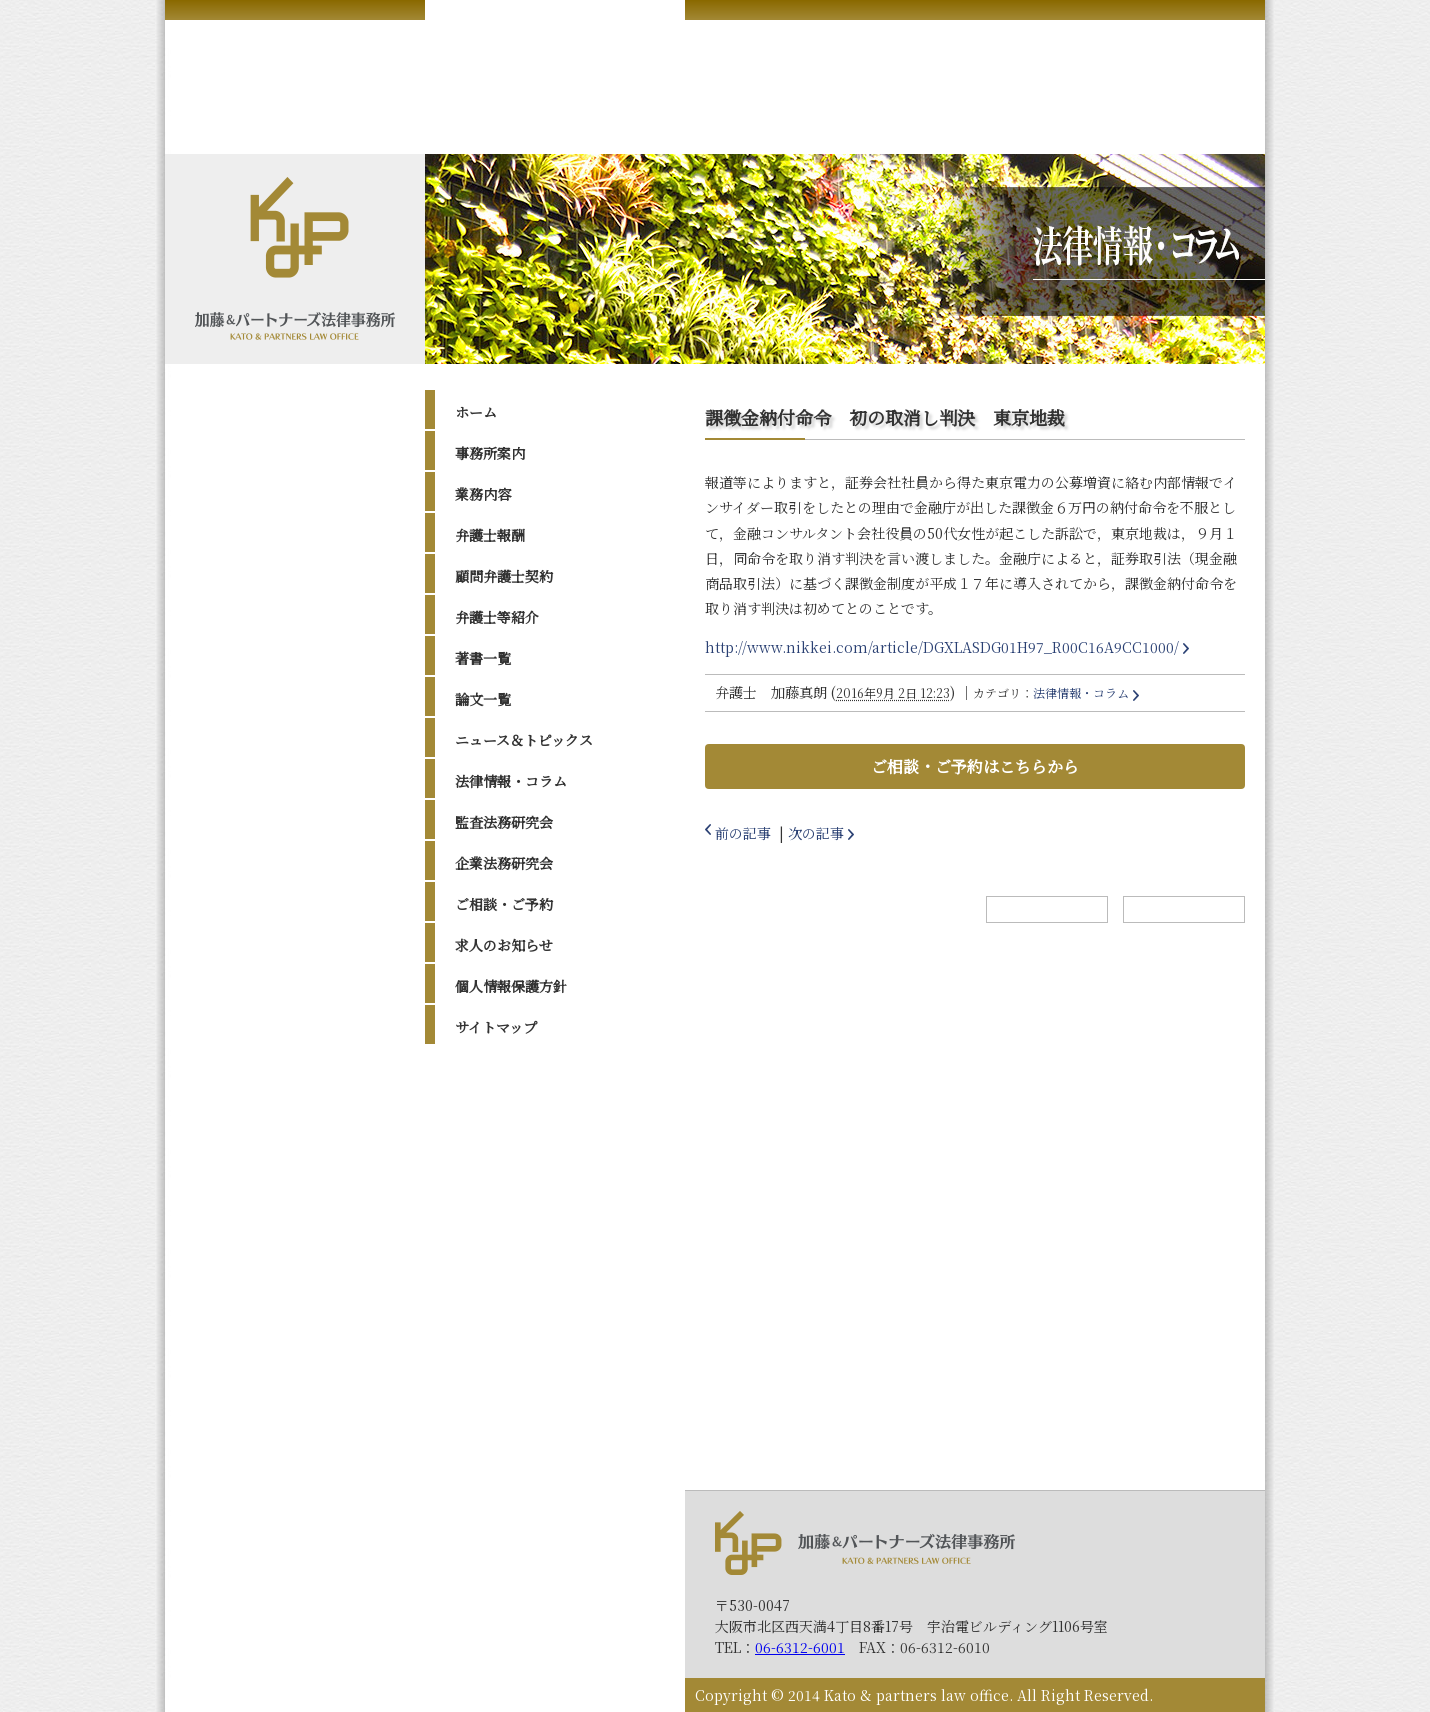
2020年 (498, 1237)
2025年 (498, 1111)
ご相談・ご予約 (504, 904)
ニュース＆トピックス (524, 740)
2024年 (498, 1136)
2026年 (498, 1086)
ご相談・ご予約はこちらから (975, 766)
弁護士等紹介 (497, 617)
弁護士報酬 (490, 535)
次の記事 (816, 833)
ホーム (476, 412)
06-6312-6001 (800, 1647)
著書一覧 (483, 658)
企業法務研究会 (504, 863)
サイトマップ (496, 1027)
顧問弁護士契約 (504, 576)
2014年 (497, 1363)
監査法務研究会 (504, 822)
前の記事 (743, 833)
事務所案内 (490, 453)
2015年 (497, 1338)
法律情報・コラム (511, 781)
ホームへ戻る (1047, 909)
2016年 (497, 1313)
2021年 (497, 1212)
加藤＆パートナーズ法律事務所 (865, 1542)
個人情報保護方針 (511, 986)
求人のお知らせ (504, 945)
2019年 (497, 1262)
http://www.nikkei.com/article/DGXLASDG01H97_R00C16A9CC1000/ (942, 647)
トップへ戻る (1184, 909)
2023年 (498, 1162)
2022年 (498, 1187)
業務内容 (483, 494)
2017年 (497, 1288)
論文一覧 (483, 699)
